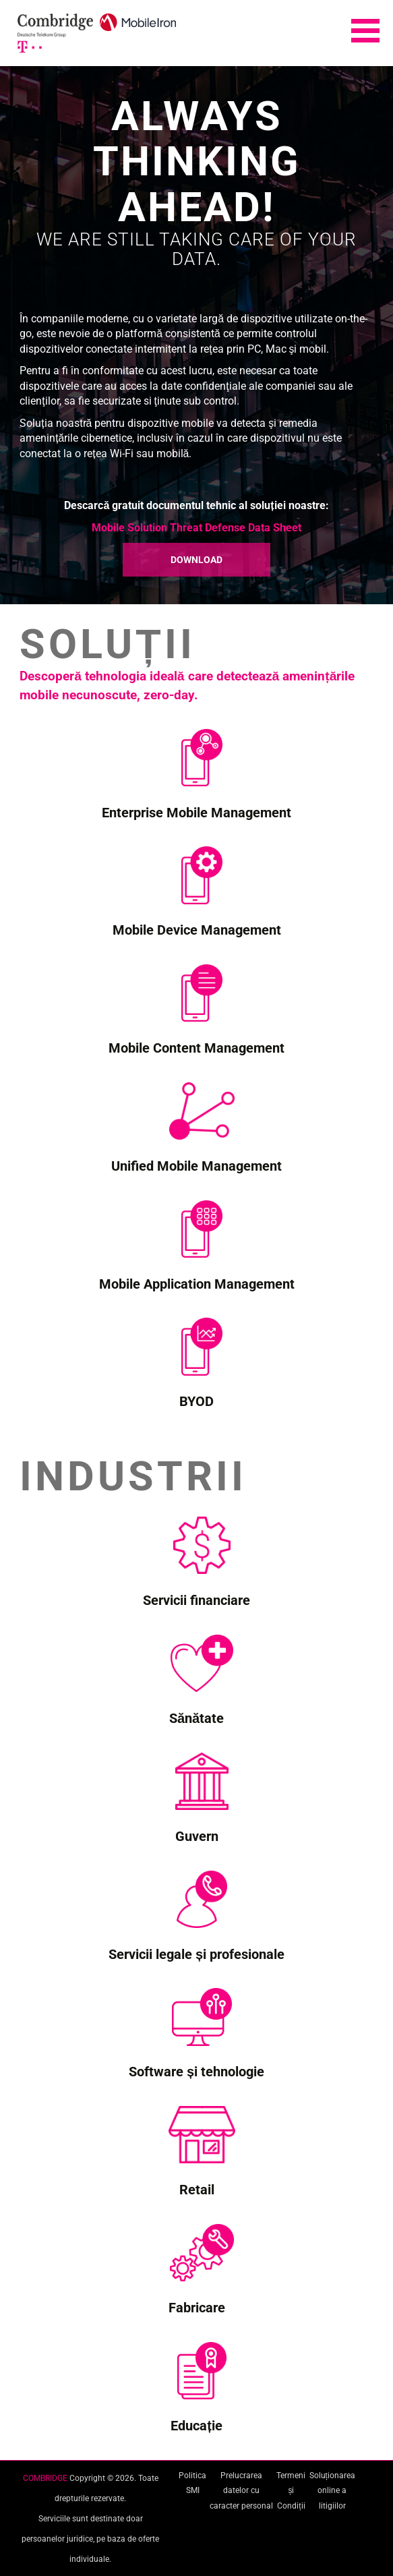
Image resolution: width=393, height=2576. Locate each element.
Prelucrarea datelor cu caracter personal (241, 2491)
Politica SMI (192, 2483)
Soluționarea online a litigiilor (332, 2491)
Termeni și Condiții (290, 2491)
